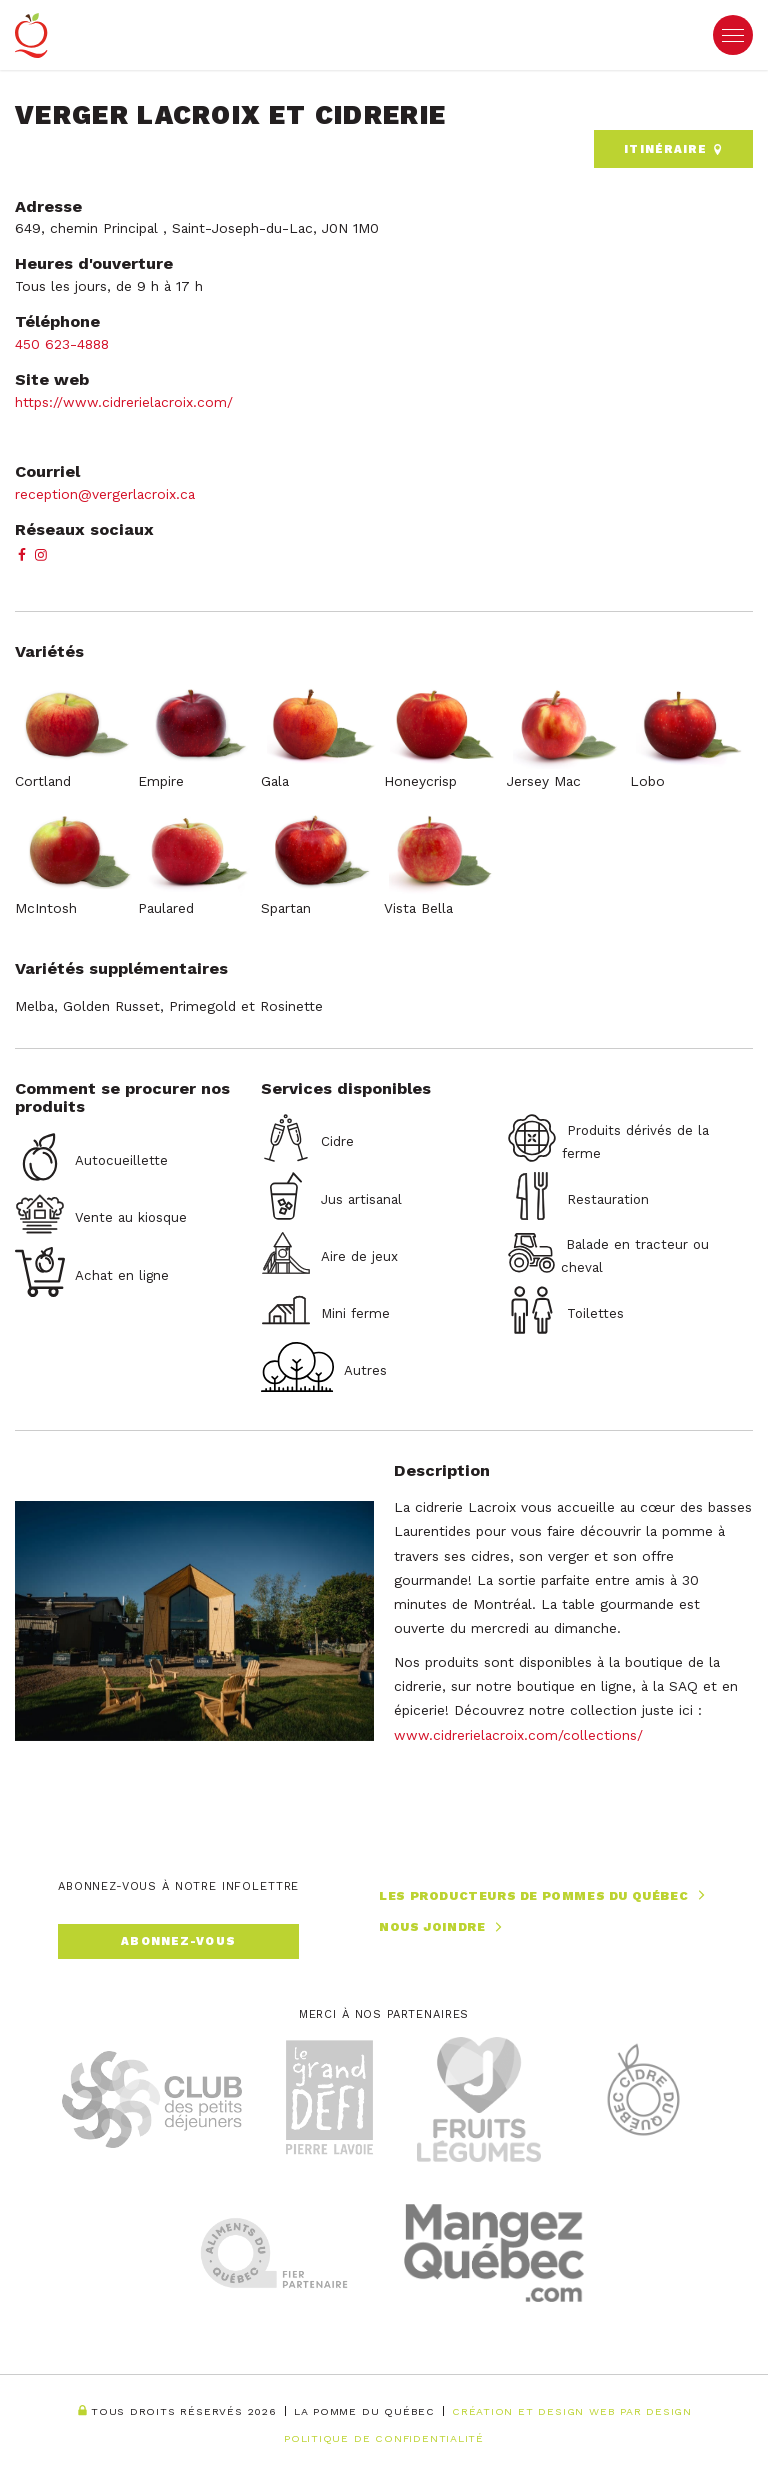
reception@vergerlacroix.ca (105, 494)
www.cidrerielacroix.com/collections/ (518, 1735)
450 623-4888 (64, 344)
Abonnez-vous (178, 1941)
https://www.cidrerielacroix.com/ (124, 402)
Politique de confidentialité (384, 2438)
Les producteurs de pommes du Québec (544, 1895)
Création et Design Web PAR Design (572, 2412)
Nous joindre (443, 1927)
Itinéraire (673, 149)
